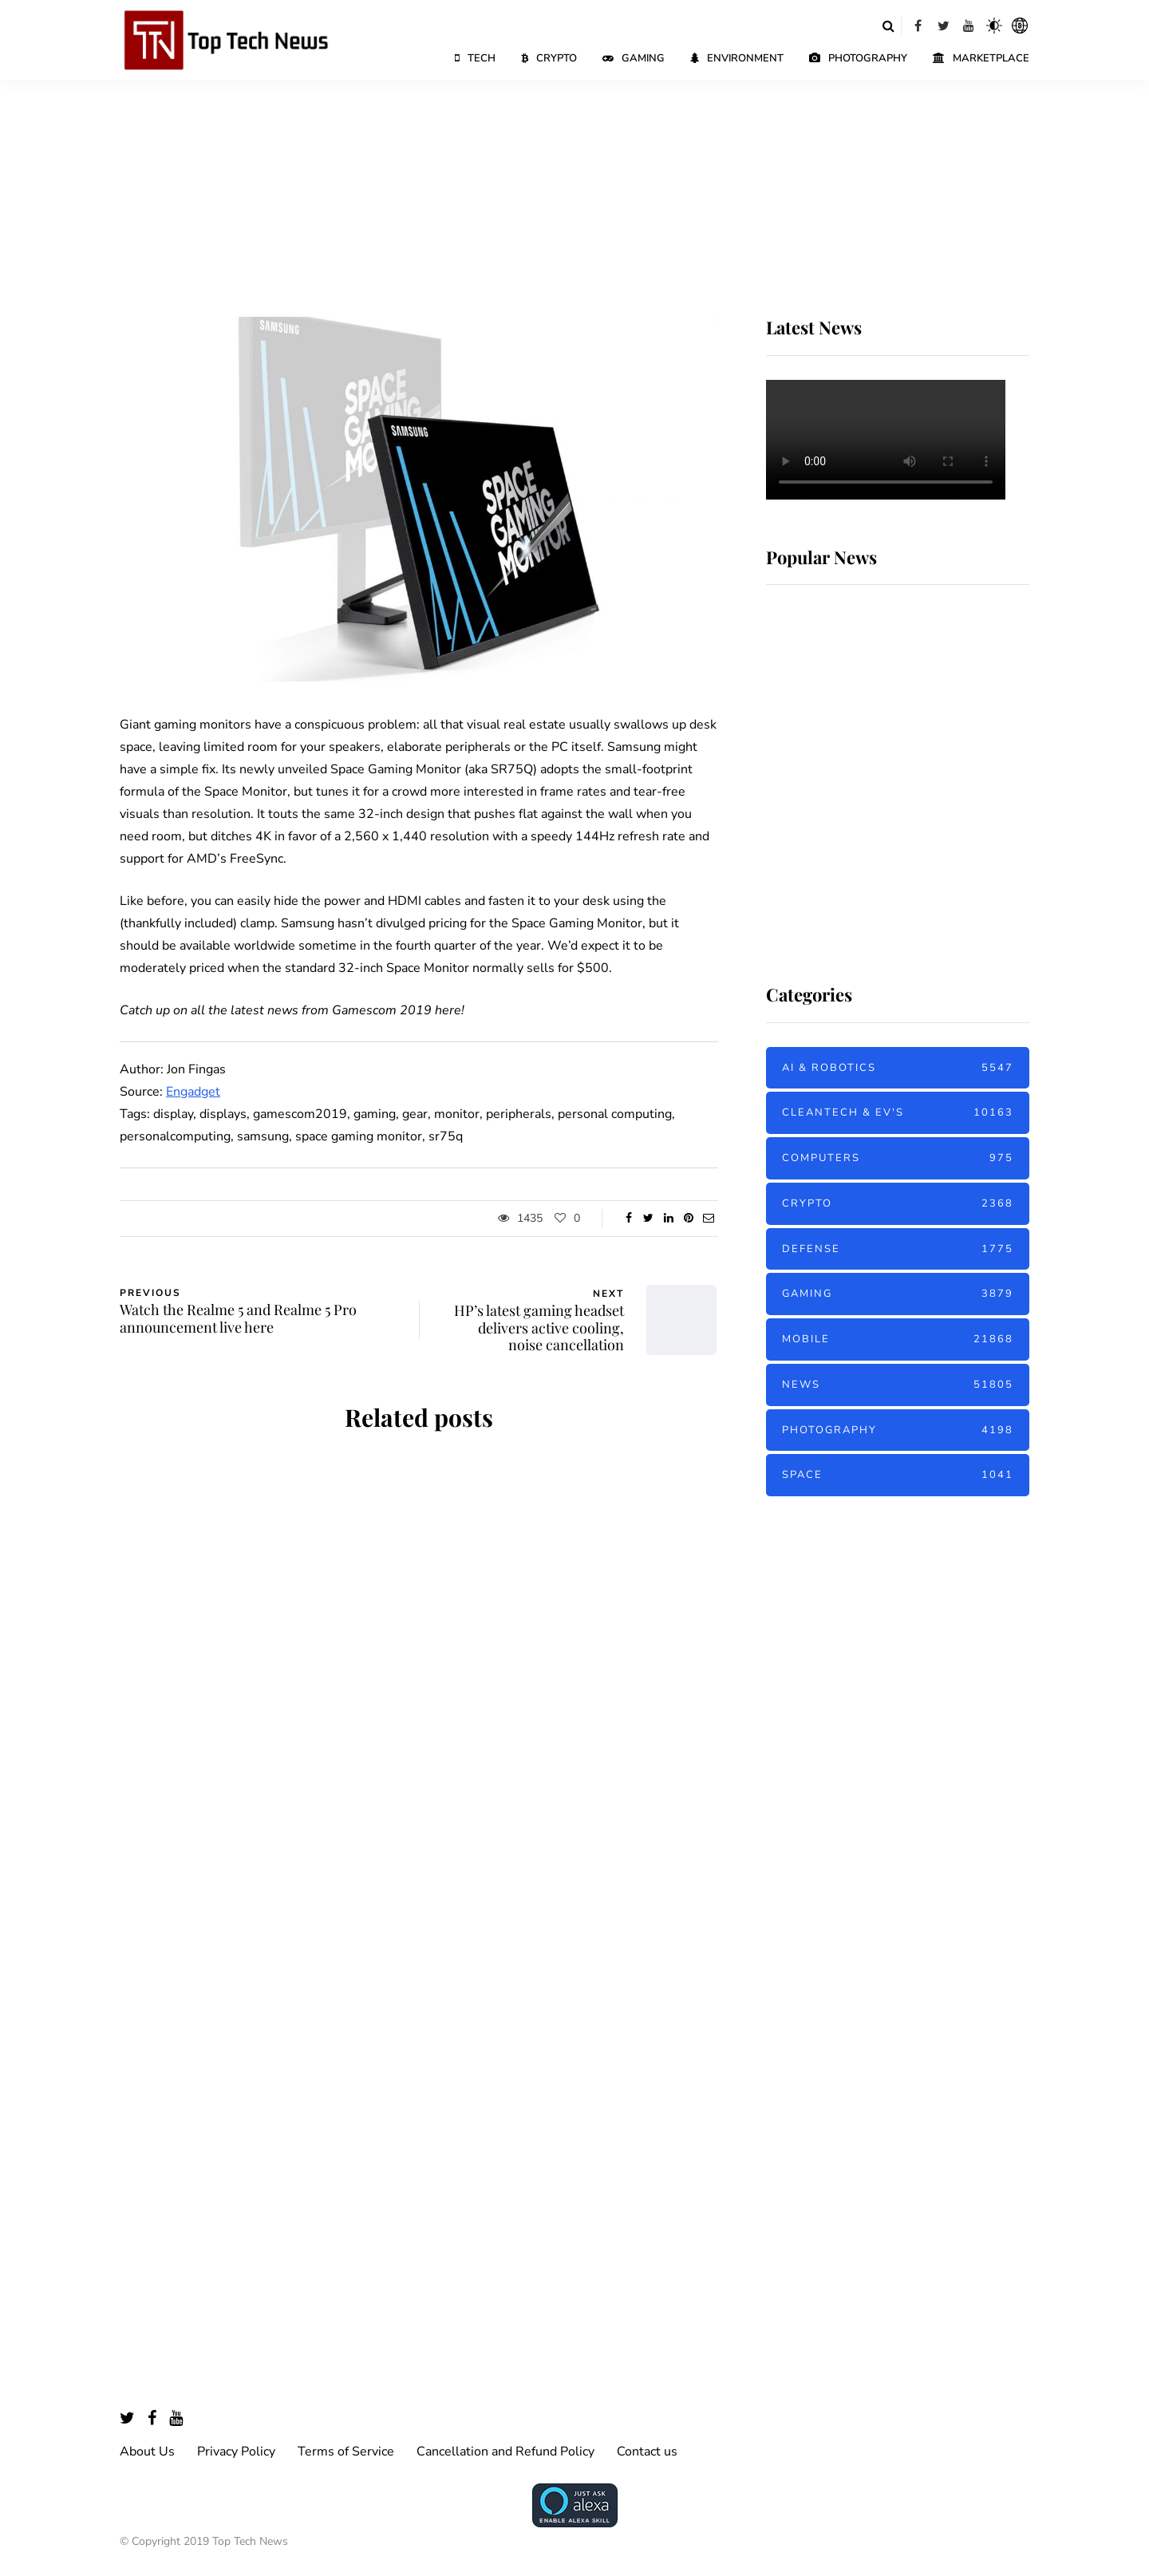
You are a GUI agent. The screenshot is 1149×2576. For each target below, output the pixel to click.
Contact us (647, 2451)
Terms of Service (346, 2451)
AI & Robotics (897, 1068)
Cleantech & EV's (897, 1113)
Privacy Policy (236, 2451)
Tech (475, 58)
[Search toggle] (888, 25)
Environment (737, 58)
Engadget (193, 1091)
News (897, 1385)
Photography (858, 58)
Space (897, 1475)
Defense (897, 1249)
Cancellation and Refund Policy (505, 2451)
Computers (897, 1158)
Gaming (633, 58)
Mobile (897, 1339)
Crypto (549, 58)
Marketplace (981, 58)
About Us (147, 2451)
